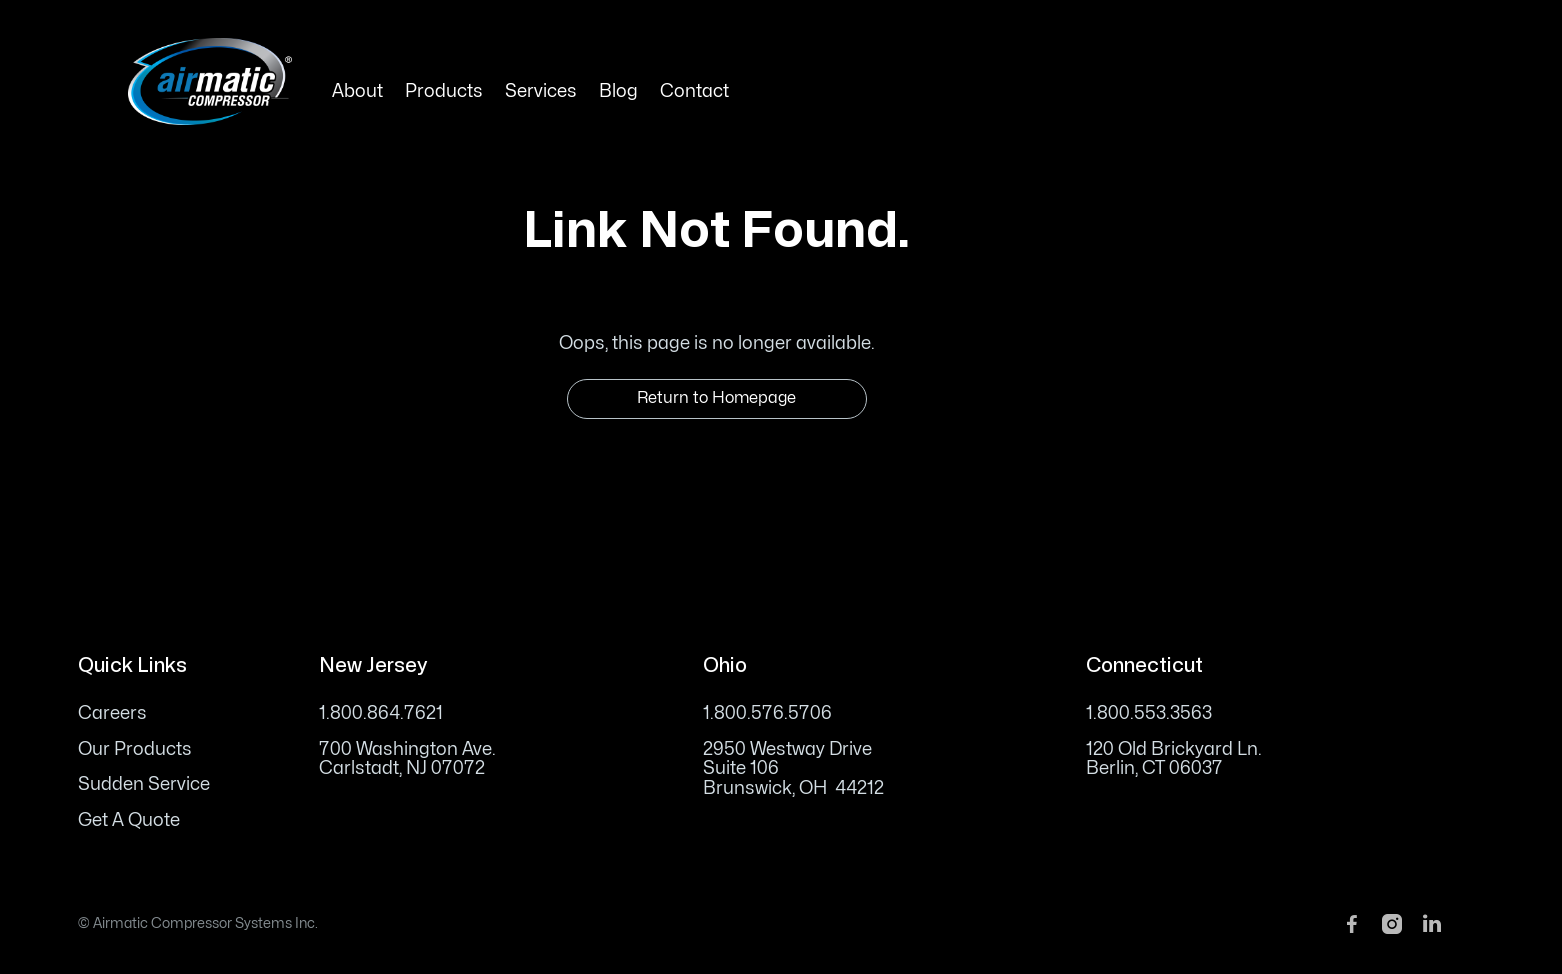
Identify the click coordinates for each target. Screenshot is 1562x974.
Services (541, 91)
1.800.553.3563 (1149, 713)
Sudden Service (144, 784)
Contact (694, 91)
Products (444, 91)
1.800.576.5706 (767, 713)
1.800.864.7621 (381, 713)
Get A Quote (129, 820)
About (357, 91)
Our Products (135, 749)
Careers (112, 713)
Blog (618, 91)
